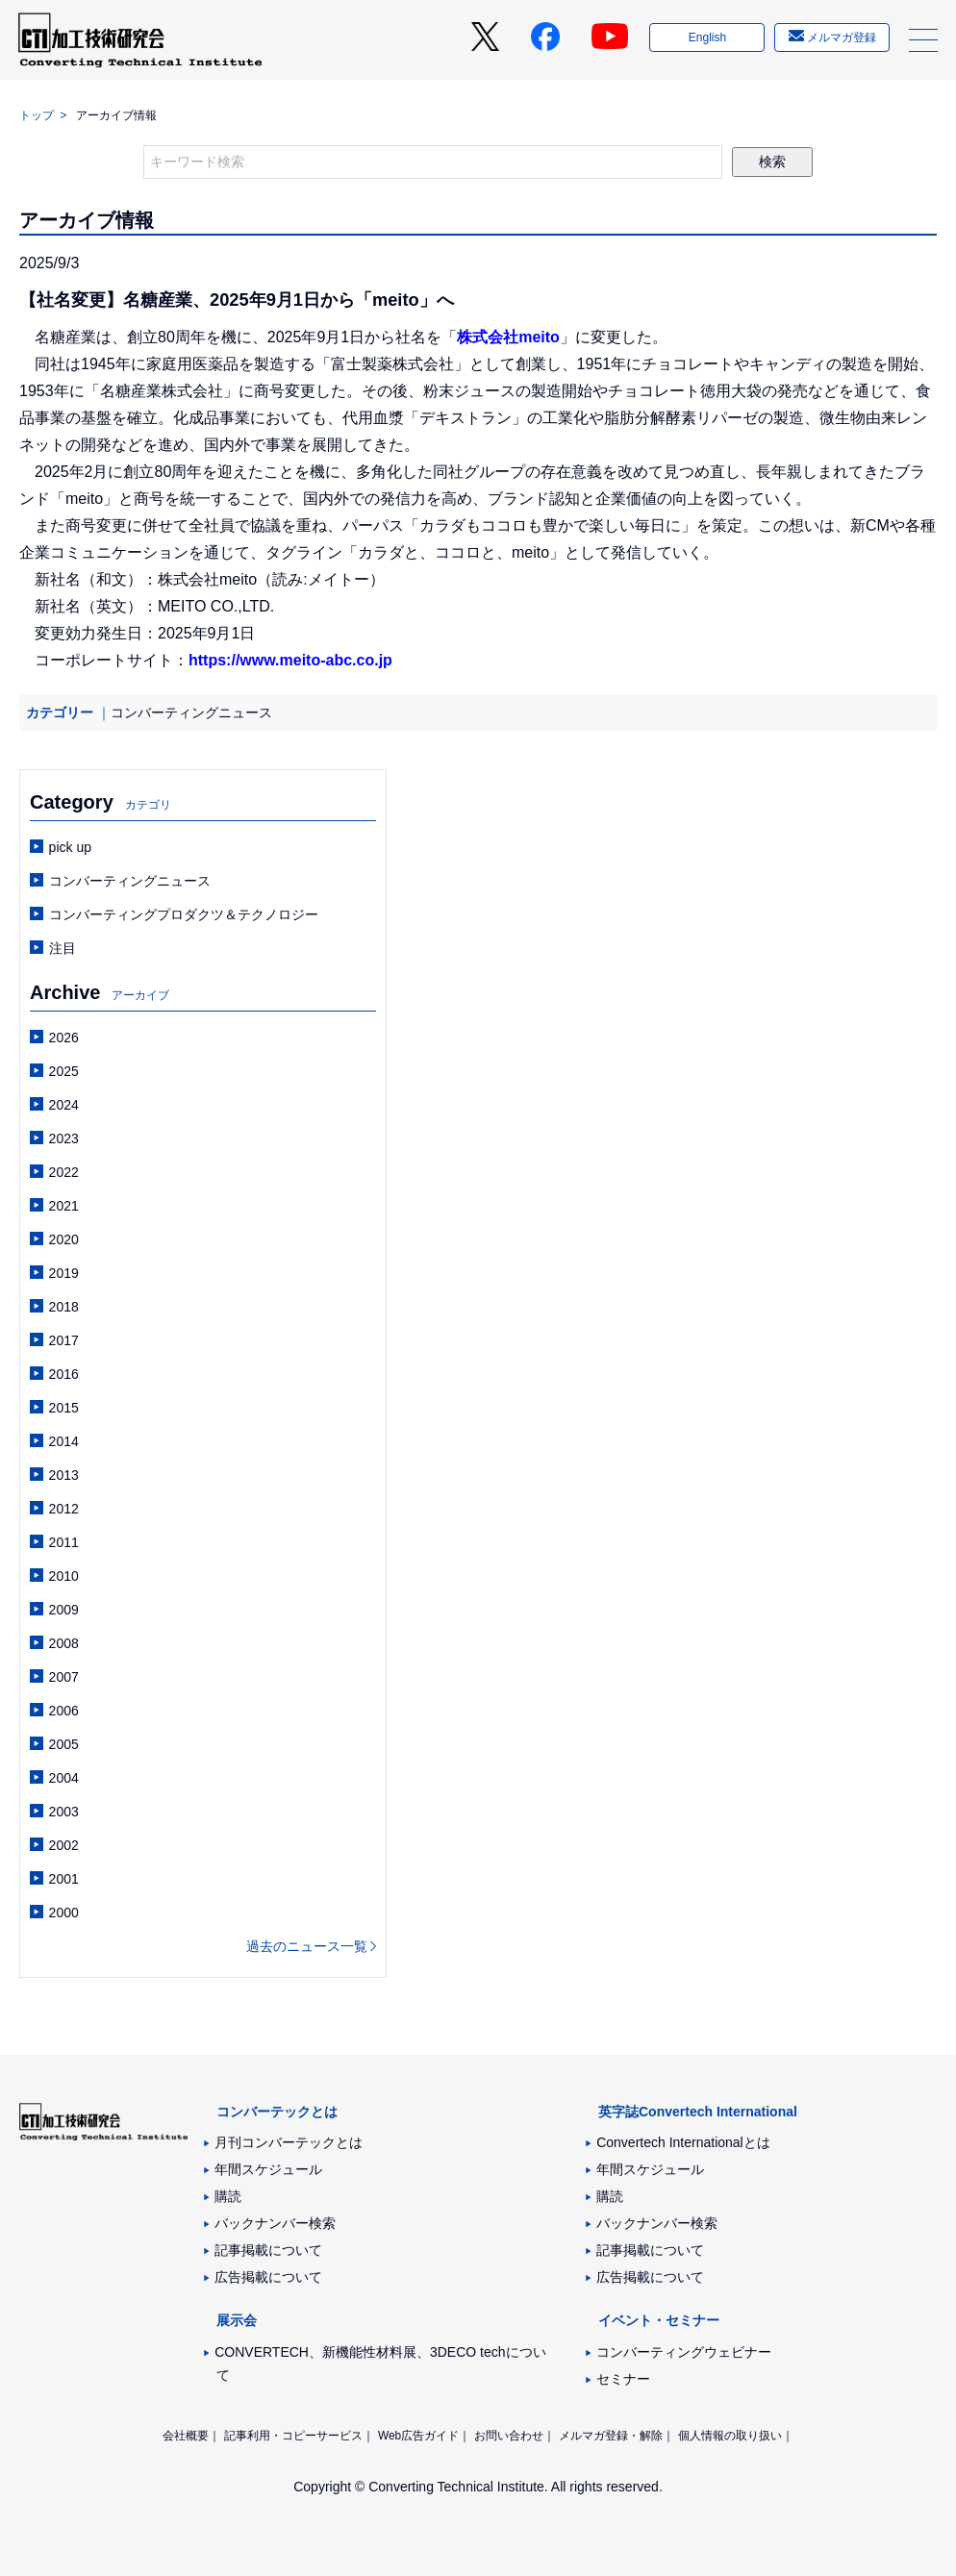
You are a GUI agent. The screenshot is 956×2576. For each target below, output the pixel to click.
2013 (64, 1475)
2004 (64, 1778)
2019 (64, 1273)
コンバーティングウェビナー (683, 2352)
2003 (64, 1811)
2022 (64, 1172)
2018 (64, 1306)
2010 (64, 1576)
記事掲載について (268, 2250)
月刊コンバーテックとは (288, 2142)
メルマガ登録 (839, 41)
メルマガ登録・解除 (611, 2435)
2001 (64, 1879)
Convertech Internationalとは (683, 2142)
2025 (64, 1071)
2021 (64, 1205)
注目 (62, 948)
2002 (64, 1845)
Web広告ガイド (418, 2435)
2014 (64, 1441)
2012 (64, 1508)
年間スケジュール (268, 2169)
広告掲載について (268, 2277)
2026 (64, 1037)
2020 (64, 1239)
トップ (36, 115)
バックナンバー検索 (275, 2223)
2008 (64, 1643)
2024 (64, 1105)
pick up (70, 847)
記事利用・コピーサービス (293, 2435)
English (705, 41)
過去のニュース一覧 (306, 1946)
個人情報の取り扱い (730, 2435)
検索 (772, 161)
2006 (64, 1710)
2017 (64, 1340)
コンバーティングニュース (191, 712)
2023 (64, 1138)
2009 (64, 1609)
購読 (227, 2196)
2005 (64, 1744)
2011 (64, 1542)
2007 (64, 1677)
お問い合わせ (508, 2435)
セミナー (623, 2379)
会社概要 (186, 2435)
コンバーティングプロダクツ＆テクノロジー (183, 914)
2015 (64, 1407)
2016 (64, 1374)
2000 (64, 1912)
